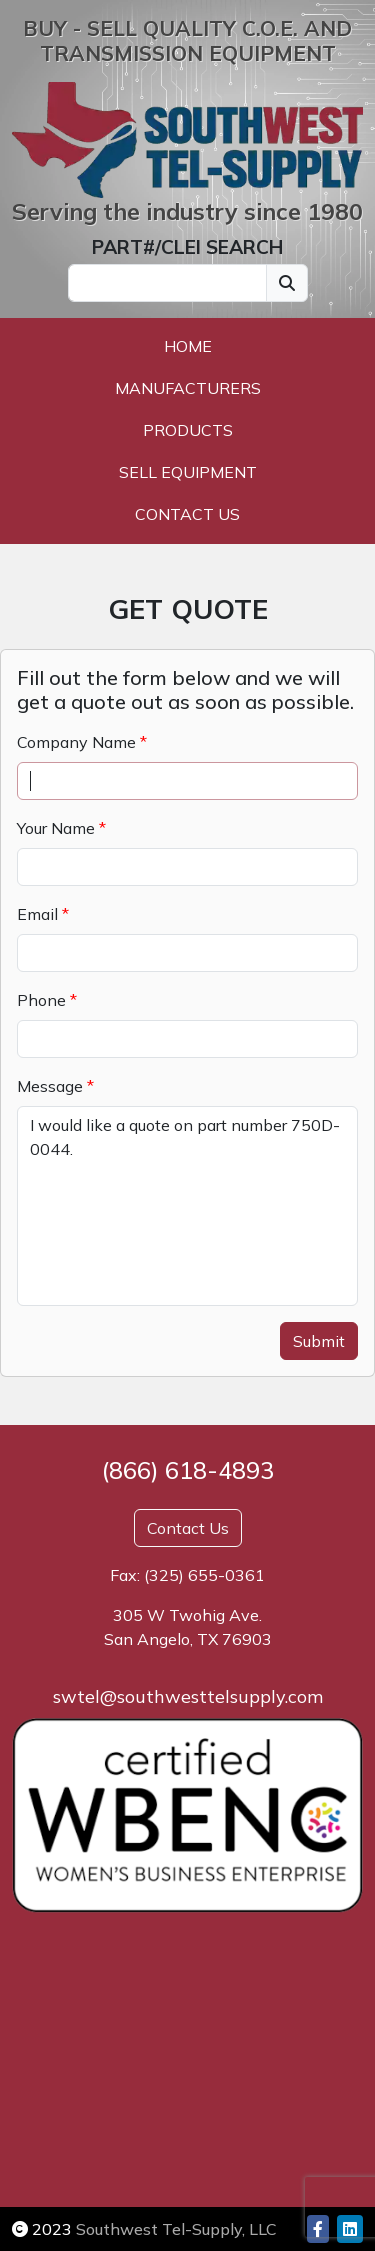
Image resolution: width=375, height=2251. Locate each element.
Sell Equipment (188, 472)
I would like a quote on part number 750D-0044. (187, 1206)
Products (188, 430)
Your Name (56, 828)
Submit (319, 1341)
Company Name (76, 742)
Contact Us (187, 514)
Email (37, 914)
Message (50, 1086)
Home (188, 346)
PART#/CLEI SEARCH (187, 247)
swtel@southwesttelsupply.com (188, 1696)
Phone (41, 1000)
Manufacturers (188, 388)
